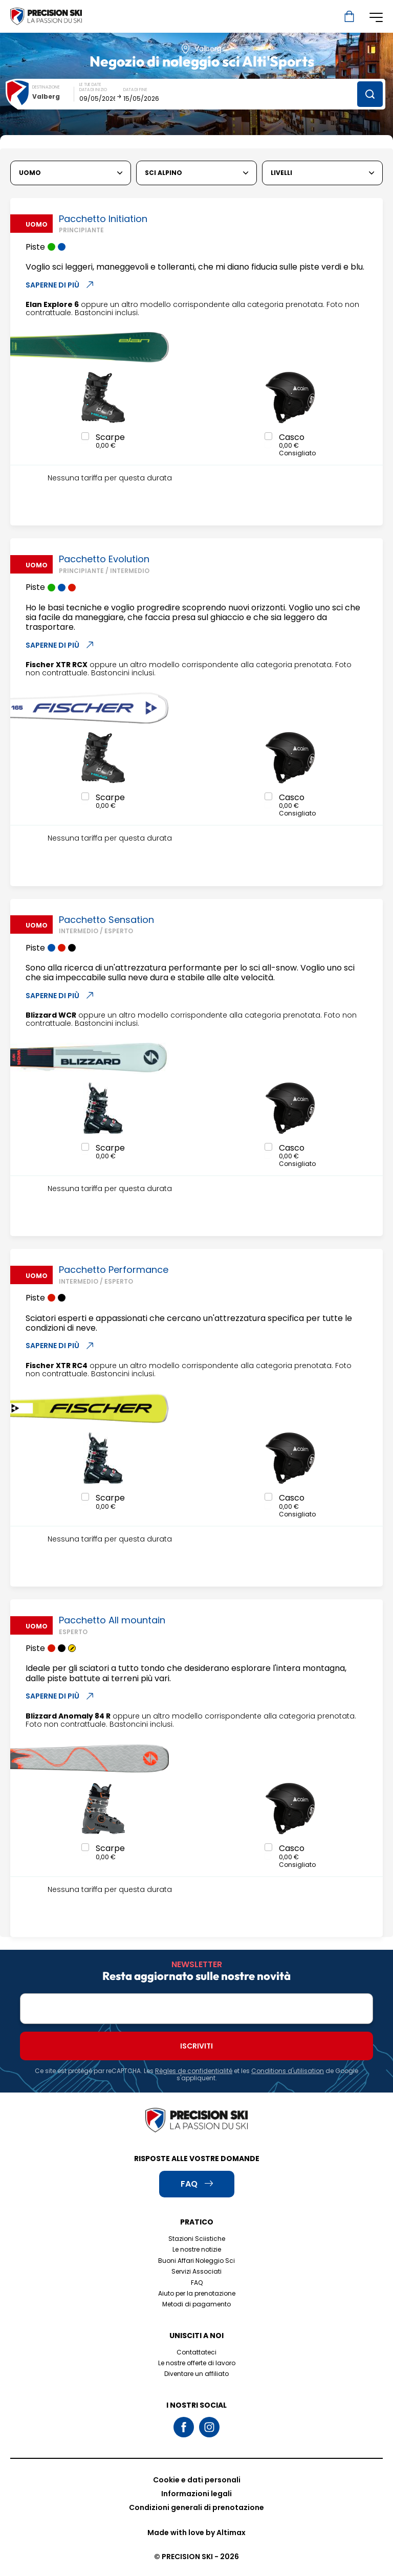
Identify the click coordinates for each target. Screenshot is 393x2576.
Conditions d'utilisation (287, 2070)
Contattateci (196, 2352)
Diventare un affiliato (196, 2373)
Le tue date (90, 84)
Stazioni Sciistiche (196, 2238)
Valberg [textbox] (46, 96)
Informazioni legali (196, 2494)
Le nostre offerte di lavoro (196, 2363)
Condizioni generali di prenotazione (196, 2507)
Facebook (183, 2427)
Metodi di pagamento (196, 2304)
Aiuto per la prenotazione (196, 2293)
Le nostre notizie (196, 2249)
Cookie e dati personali (197, 2480)
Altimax (231, 2532)
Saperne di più (60, 284)
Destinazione (46, 87)
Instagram (209, 2427)
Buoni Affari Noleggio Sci (196, 2260)
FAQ (197, 2282)
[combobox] (53, 96)
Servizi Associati (196, 2271)
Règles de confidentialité (193, 2070)
